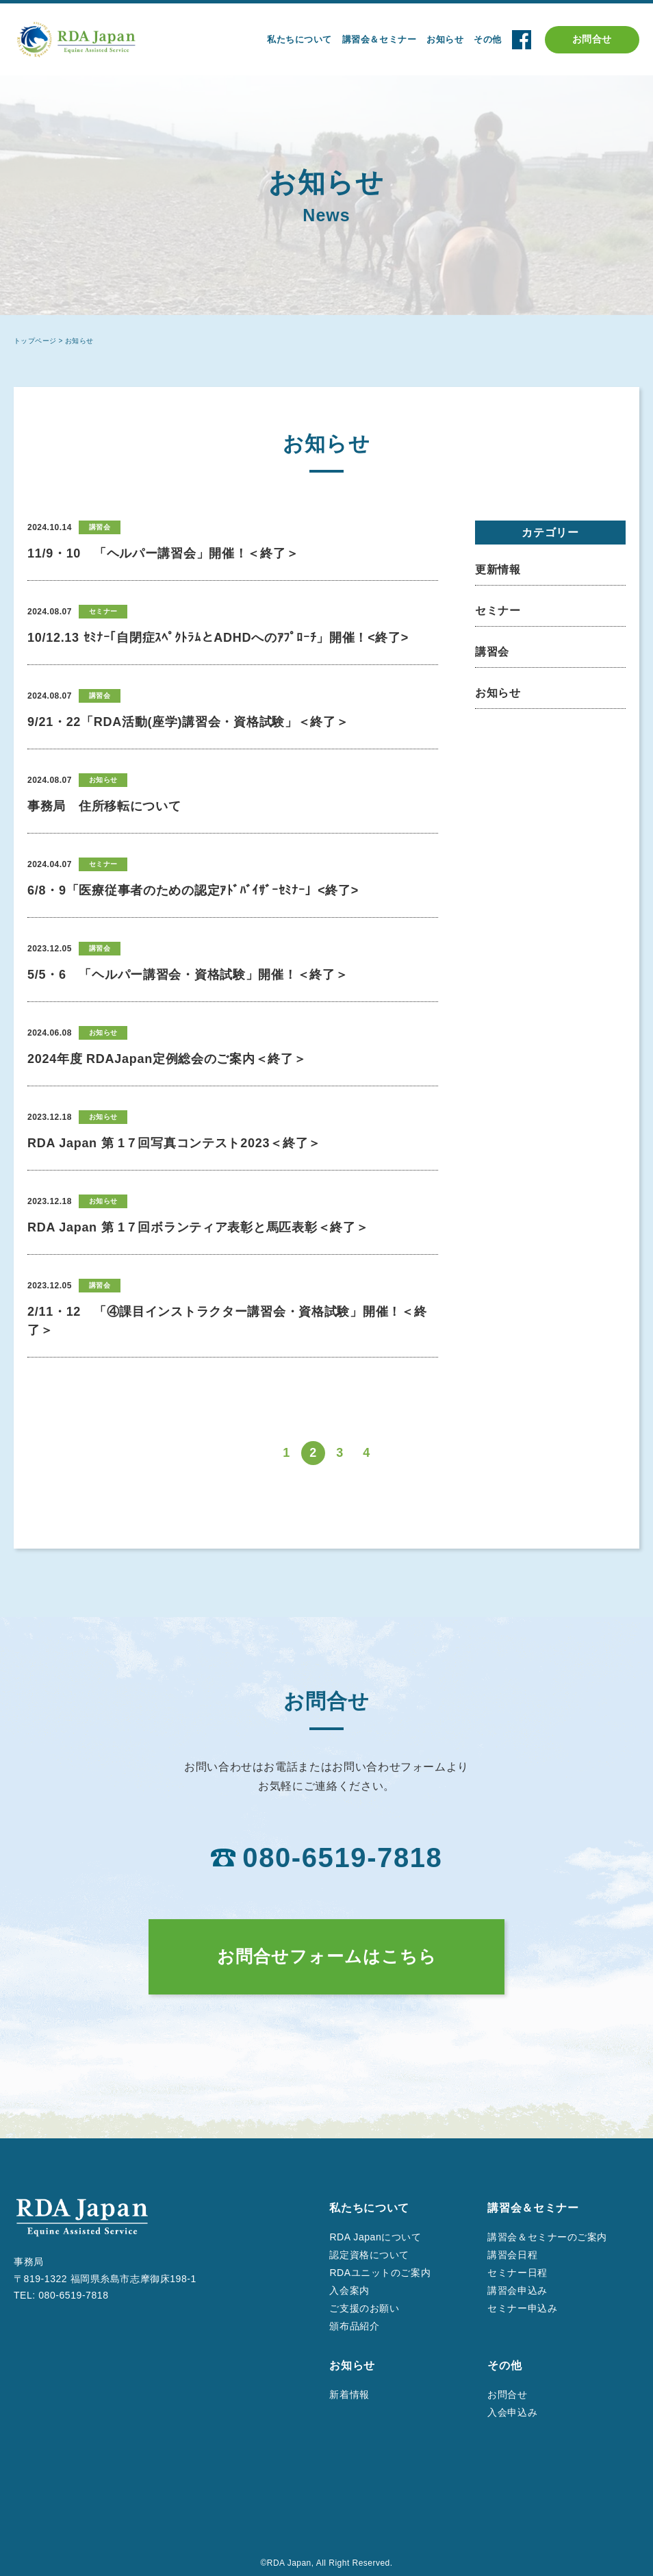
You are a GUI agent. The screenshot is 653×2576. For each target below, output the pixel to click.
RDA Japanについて (375, 2236)
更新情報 (498, 569)
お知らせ (498, 693)
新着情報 (349, 2394)
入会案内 (349, 2290)
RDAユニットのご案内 (380, 2272)
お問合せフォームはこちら (327, 1956)
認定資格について (369, 2254)
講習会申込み (517, 2290)
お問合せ (592, 39)
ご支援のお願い (364, 2308)
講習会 (492, 652)
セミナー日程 (517, 2272)
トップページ (35, 341)
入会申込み (512, 2412)
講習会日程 (512, 2254)
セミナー (498, 610)
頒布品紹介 (354, 2326)
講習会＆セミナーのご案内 (547, 2236)
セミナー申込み (522, 2308)
